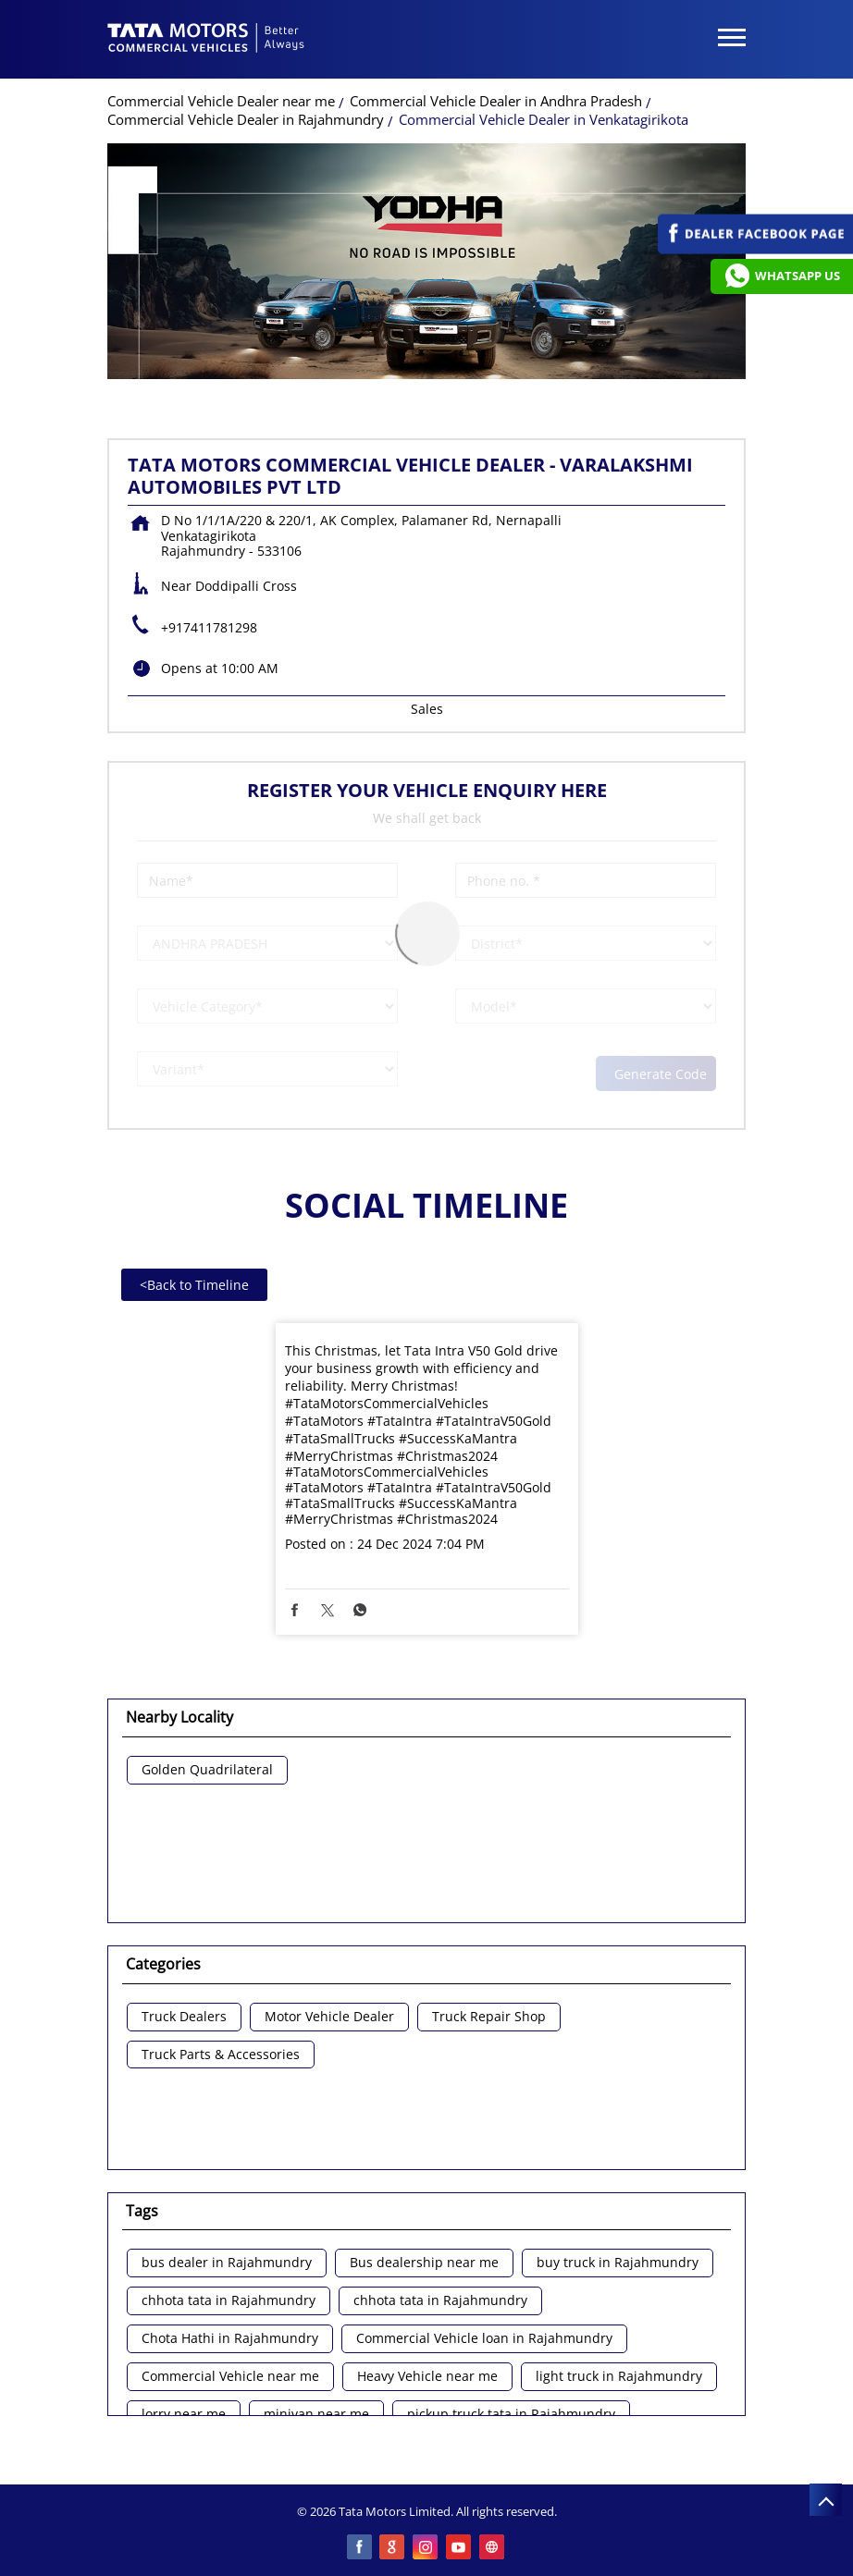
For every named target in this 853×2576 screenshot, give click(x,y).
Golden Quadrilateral (207, 1770)
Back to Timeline (194, 1285)
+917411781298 (209, 627)
